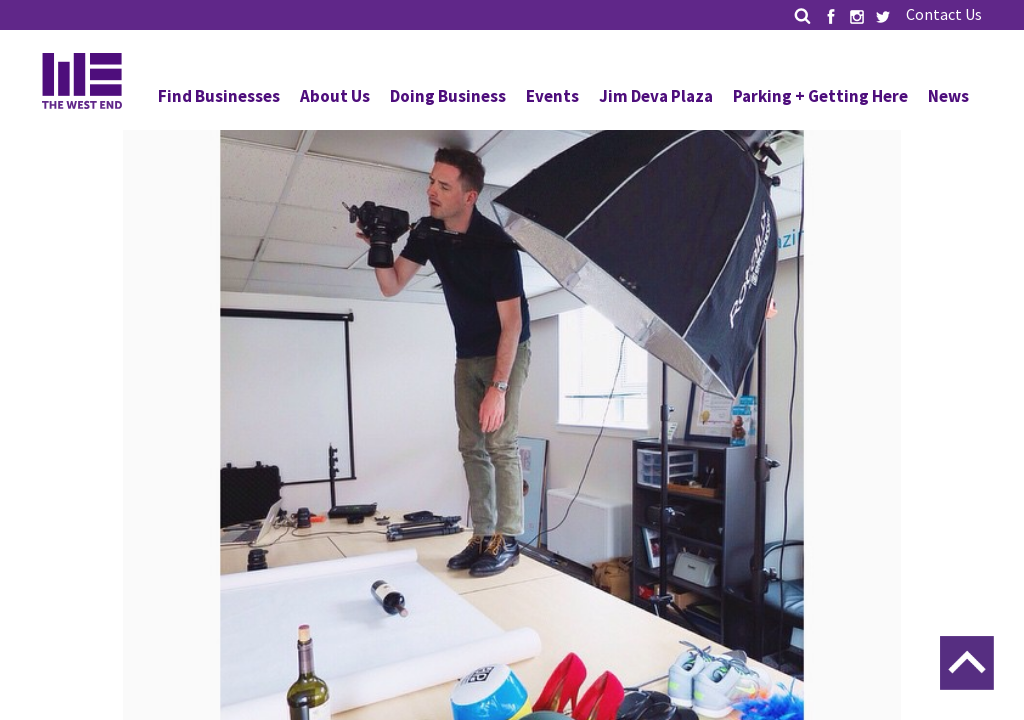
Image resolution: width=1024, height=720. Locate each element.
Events (552, 96)
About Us (335, 96)
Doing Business (448, 96)
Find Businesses (219, 96)
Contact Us (944, 14)
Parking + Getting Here (820, 96)
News (948, 96)
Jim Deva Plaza (656, 96)
